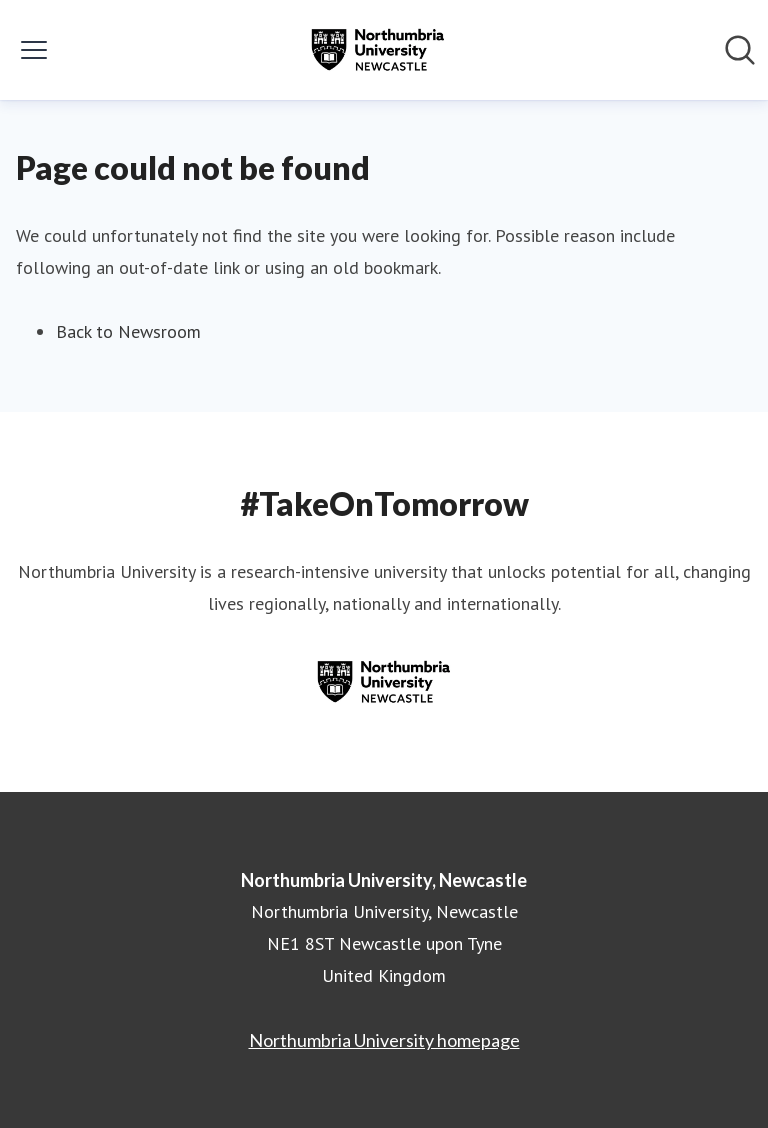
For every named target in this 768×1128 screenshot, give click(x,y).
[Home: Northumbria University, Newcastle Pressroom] (378, 50)
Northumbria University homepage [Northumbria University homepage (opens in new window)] (384, 1040)
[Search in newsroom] (740, 50)
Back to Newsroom (128, 331)
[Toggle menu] (34, 50)
